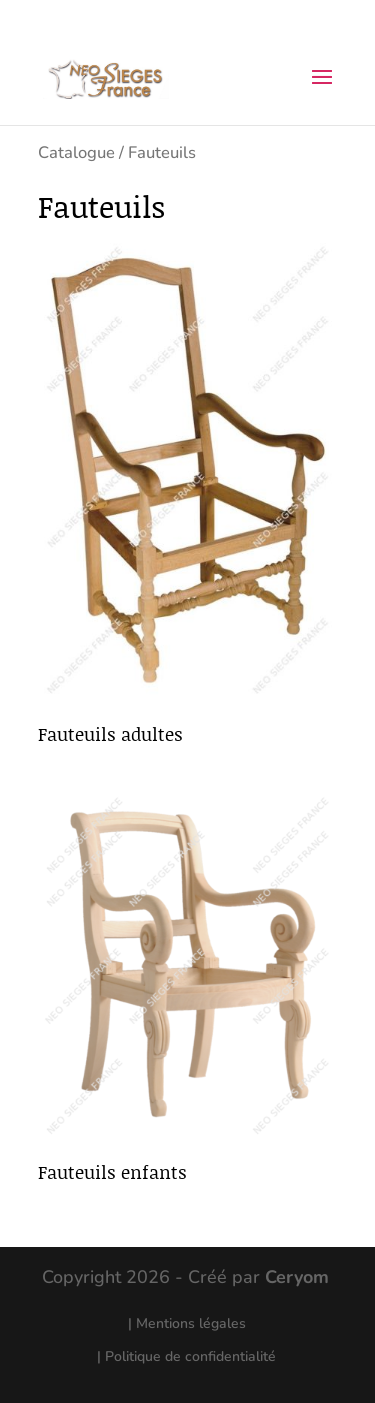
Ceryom (297, 1277)
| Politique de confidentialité (186, 1356)
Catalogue (76, 152)
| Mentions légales (187, 1323)
